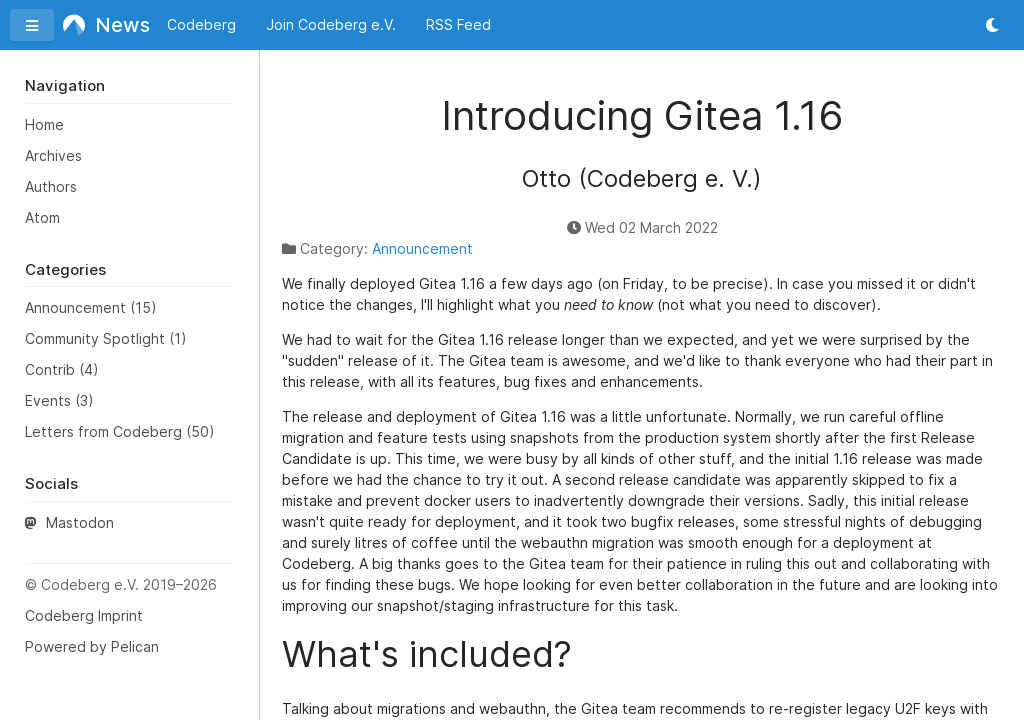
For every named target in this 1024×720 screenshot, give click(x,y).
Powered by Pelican (92, 646)
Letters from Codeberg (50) (120, 431)
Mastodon (69, 522)
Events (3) (59, 400)
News (100, 25)
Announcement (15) (91, 307)
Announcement (422, 248)
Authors (51, 186)
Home (44, 124)
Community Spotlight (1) (106, 338)
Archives (53, 155)
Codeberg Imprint (84, 615)
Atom (42, 217)
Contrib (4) (62, 369)
